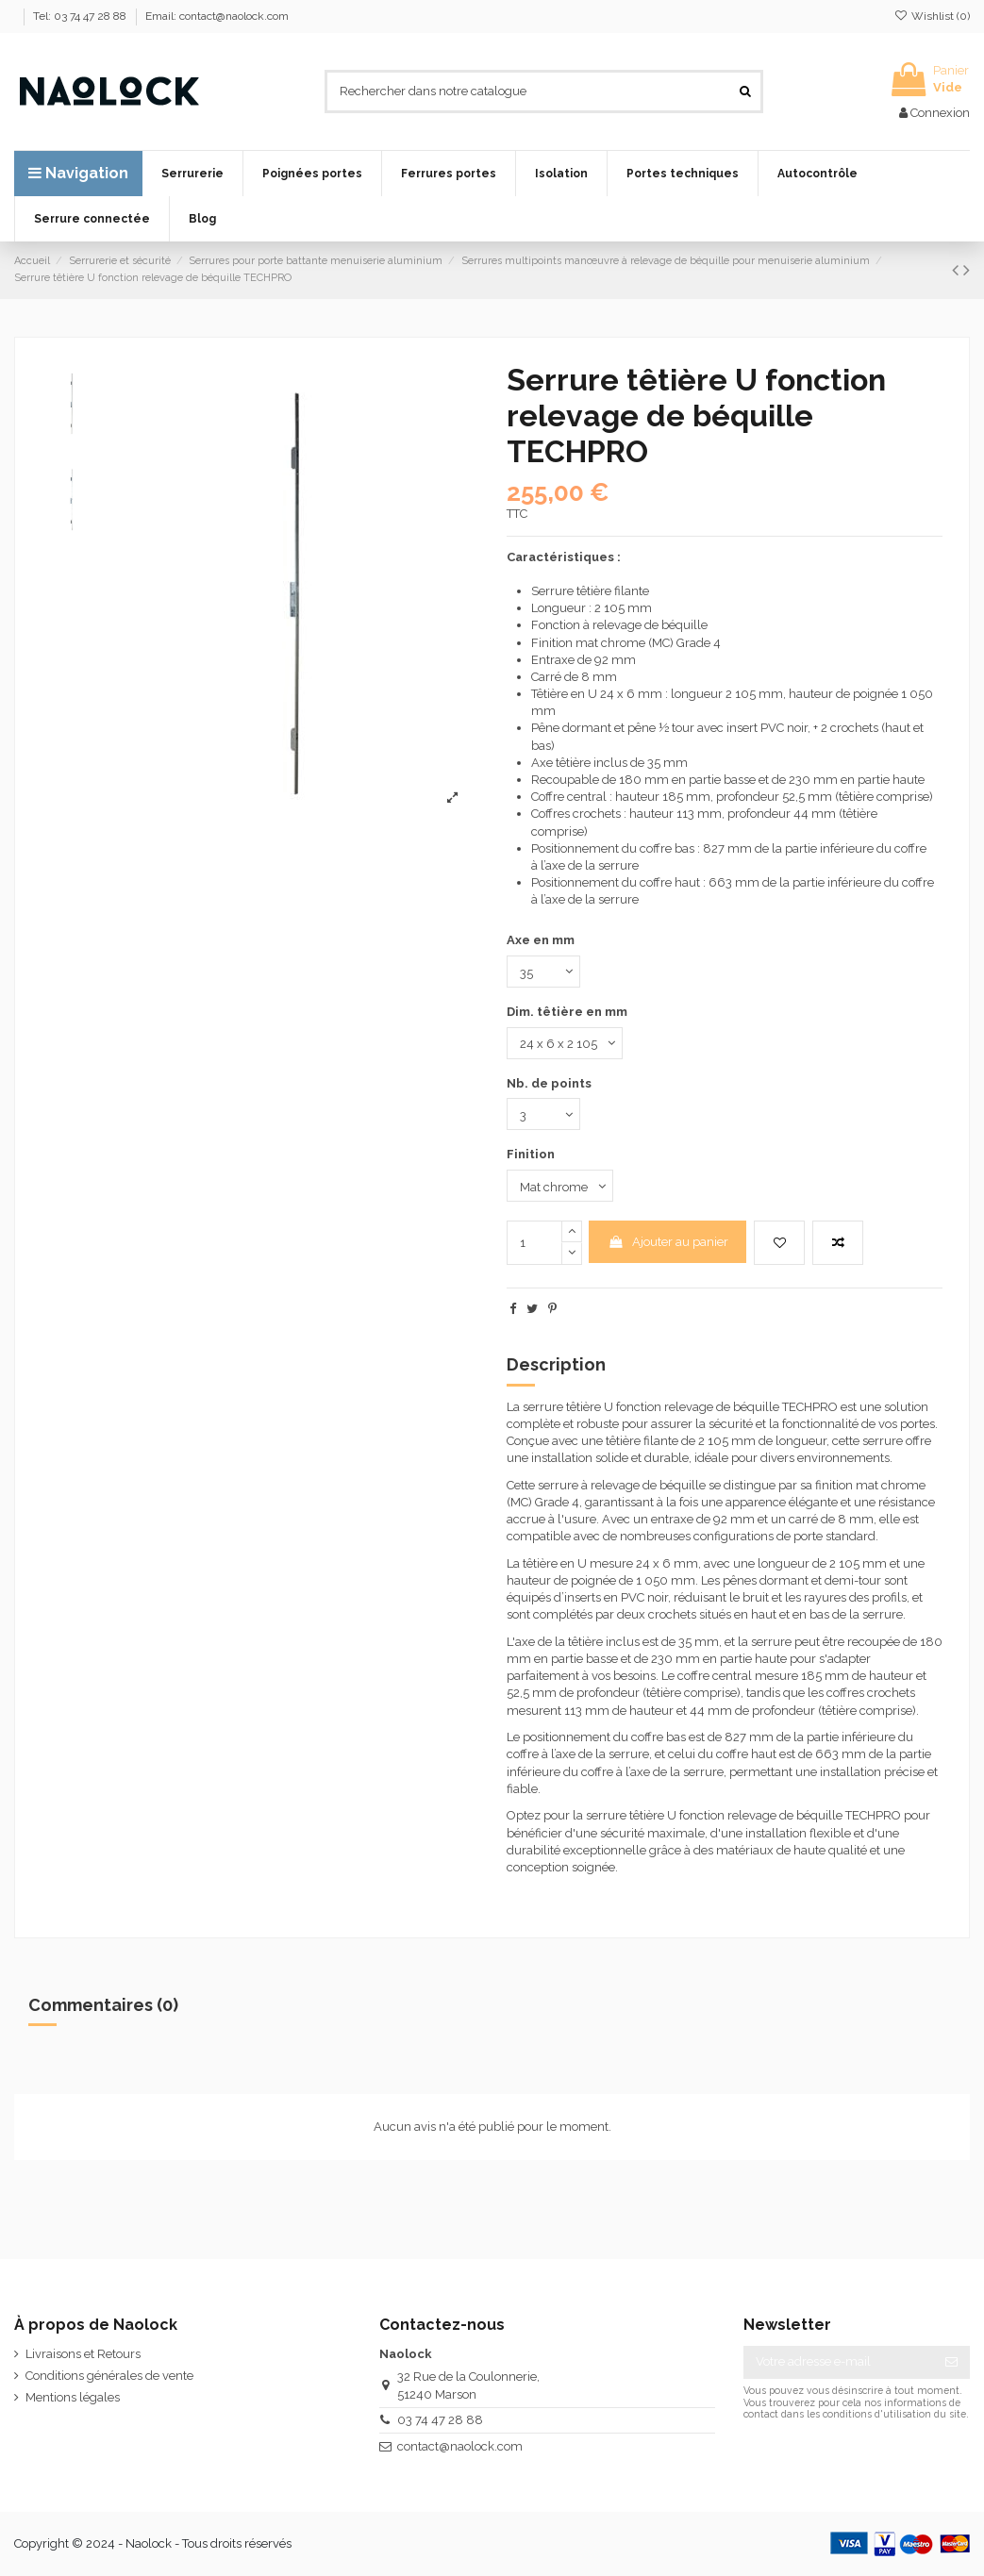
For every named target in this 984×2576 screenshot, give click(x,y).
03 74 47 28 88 (440, 2420)
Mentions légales (72, 2397)
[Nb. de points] (543, 1114)
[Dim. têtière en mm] (565, 1043)
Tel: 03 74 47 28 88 (81, 16)
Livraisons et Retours (83, 2354)
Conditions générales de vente (109, 2375)
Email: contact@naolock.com (217, 16)
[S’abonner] (951, 2362)
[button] (192, 173)
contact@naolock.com (460, 2446)
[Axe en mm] (543, 972)
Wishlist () (932, 16)
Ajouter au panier (668, 1242)
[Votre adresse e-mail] (838, 2362)
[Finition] (560, 1186)
